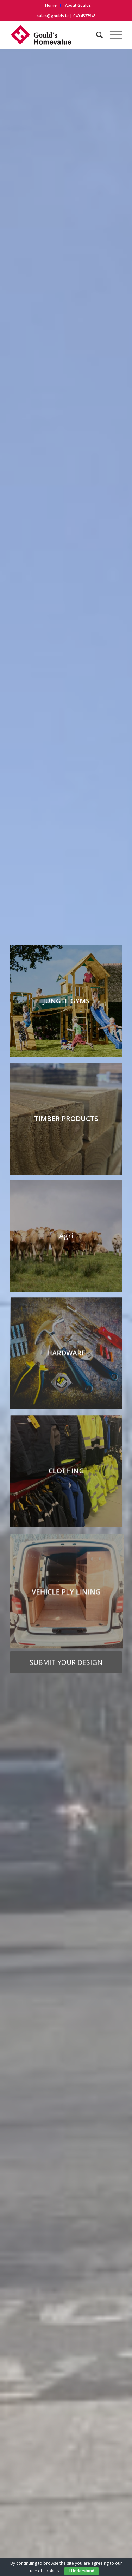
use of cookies (44, 2571)
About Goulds (78, 5)
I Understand (81, 2571)
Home (51, 5)
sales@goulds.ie (53, 15)
